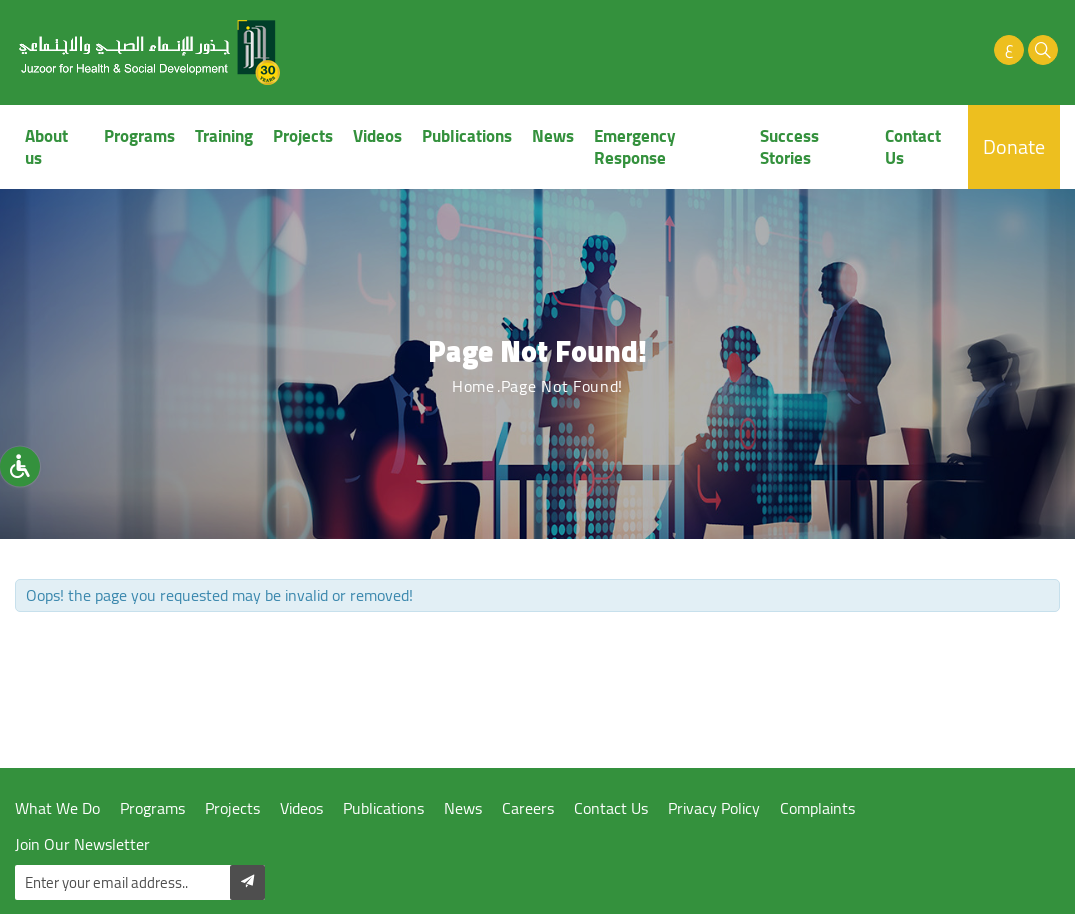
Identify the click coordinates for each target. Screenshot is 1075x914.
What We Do (57, 808)
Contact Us (913, 147)
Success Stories (789, 147)
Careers (528, 808)
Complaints (817, 808)
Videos (377, 136)
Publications (467, 136)
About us (46, 147)
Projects (303, 136)
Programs (139, 136)
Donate (1014, 146)
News (553, 136)
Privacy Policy (714, 808)
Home (473, 386)
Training (224, 136)
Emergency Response (635, 147)
